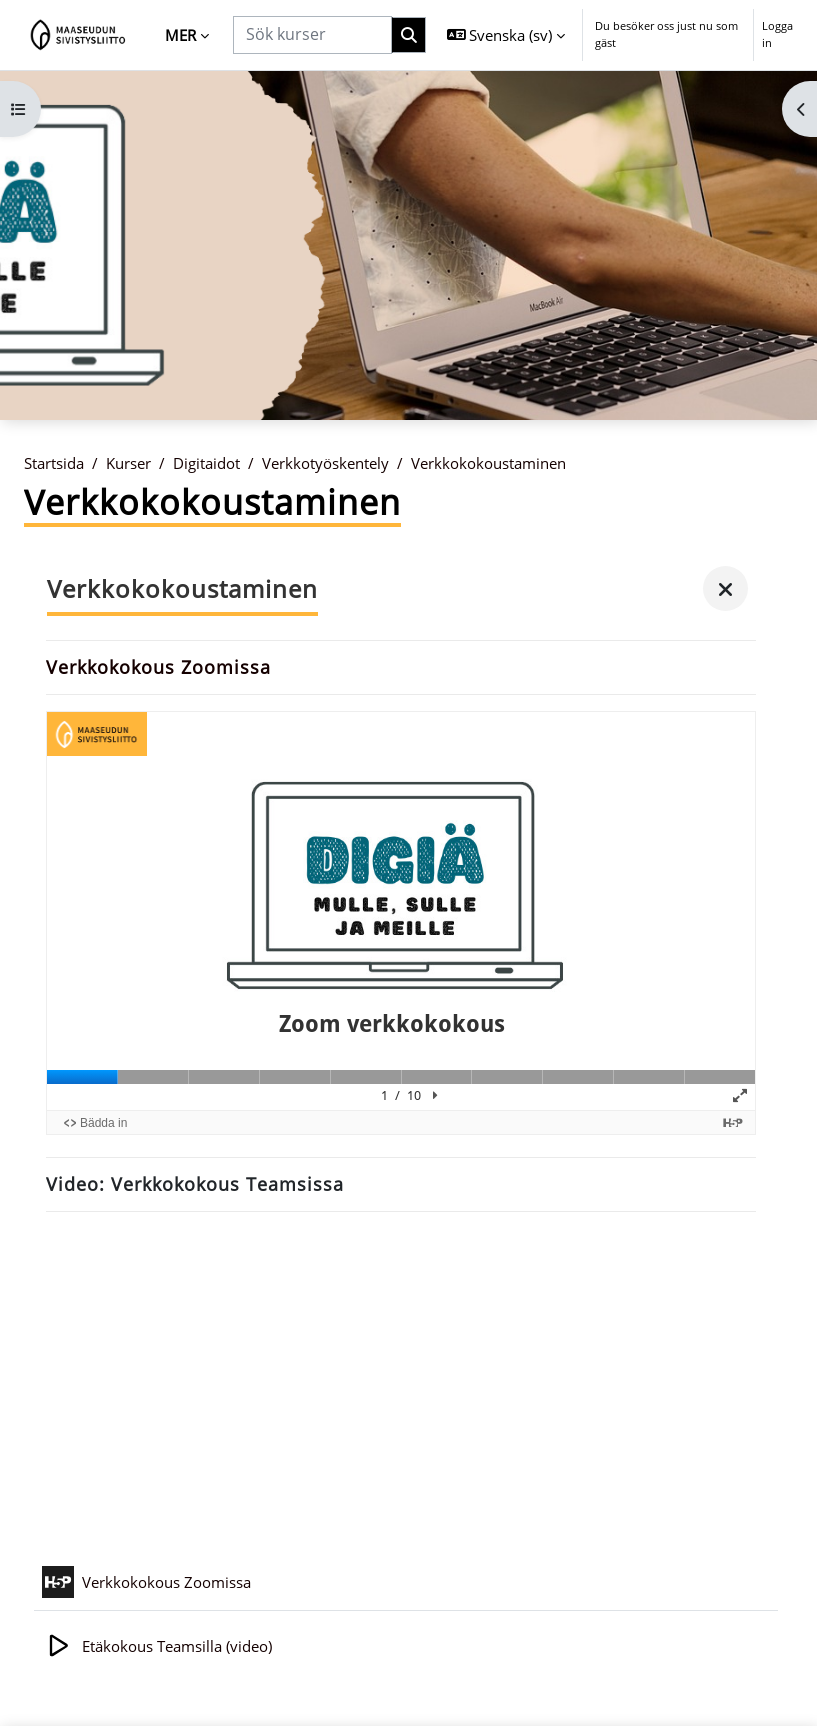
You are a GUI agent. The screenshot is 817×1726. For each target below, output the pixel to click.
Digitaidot (206, 463)
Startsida (54, 463)
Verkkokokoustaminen (488, 463)
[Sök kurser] (313, 34)
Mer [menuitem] (180, 35)
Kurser (128, 463)
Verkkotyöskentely (325, 463)
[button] (506, 35)
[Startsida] (78, 35)
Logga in (777, 34)
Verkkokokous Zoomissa (158, 667)
